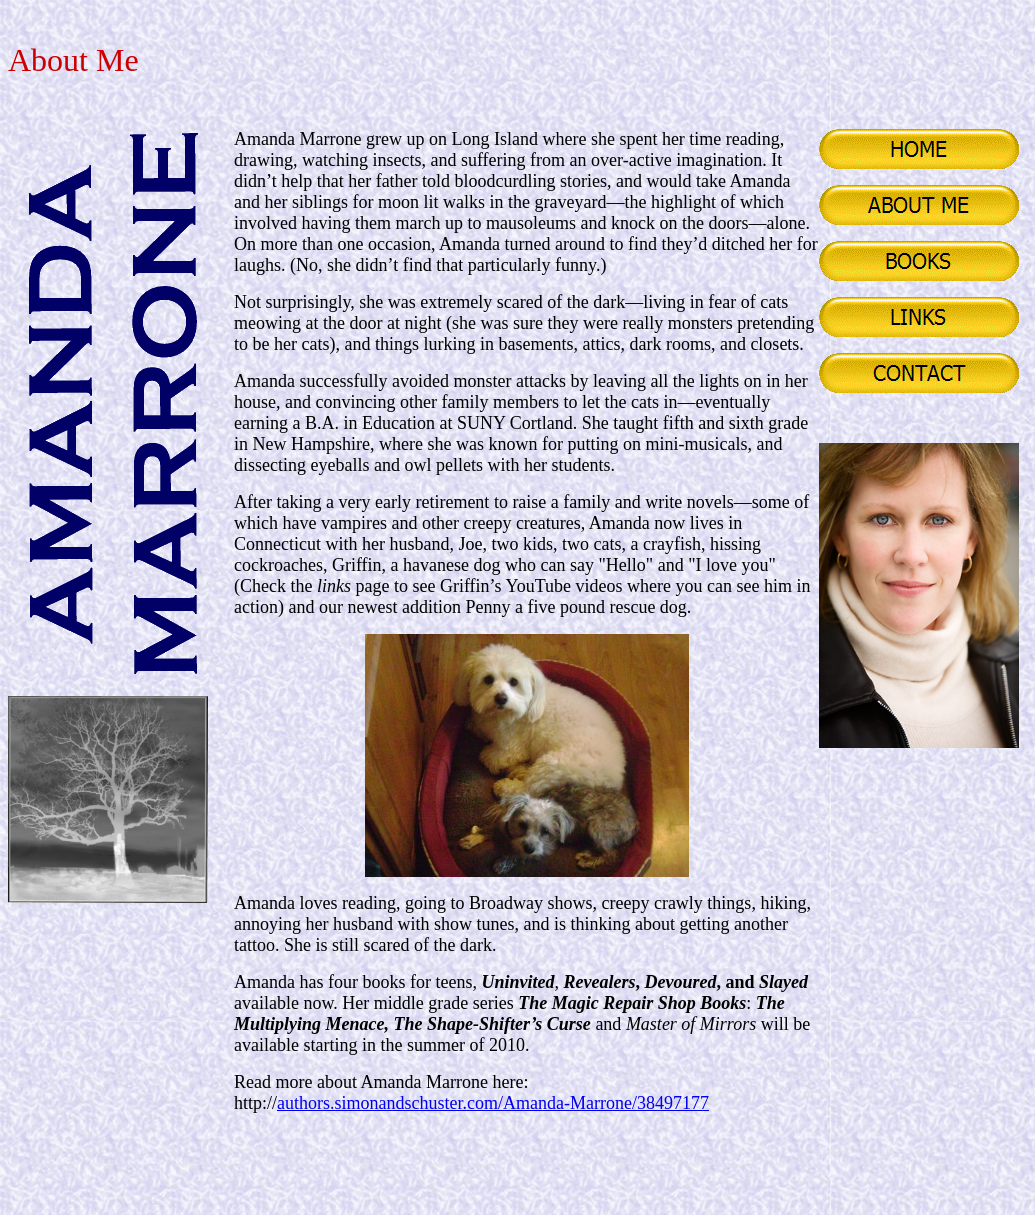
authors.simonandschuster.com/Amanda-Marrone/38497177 (493, 1103)
